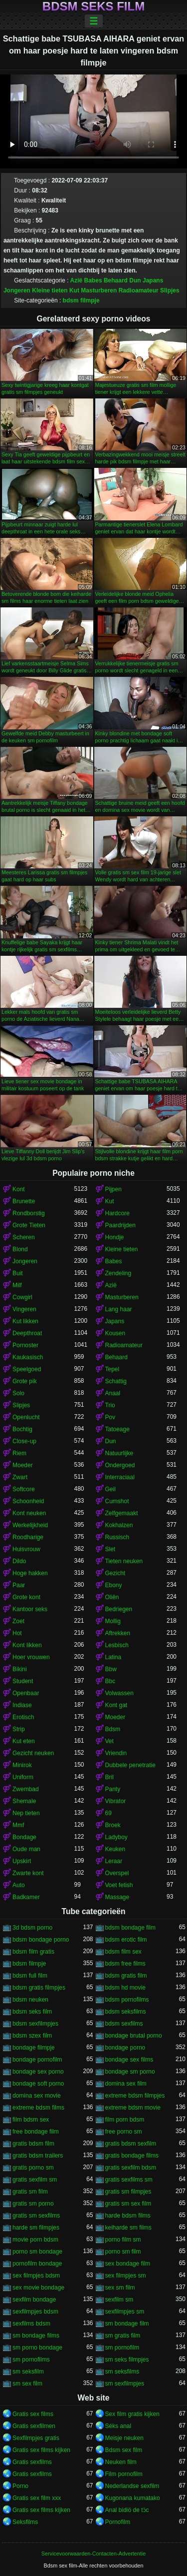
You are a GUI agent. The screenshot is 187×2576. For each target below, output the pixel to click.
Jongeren (16, 290)
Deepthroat (27, 1333)
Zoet (18, 1621)
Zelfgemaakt (121, 1513)
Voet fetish (119, 1885)
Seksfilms (25, 2522)
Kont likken (27, 1645)
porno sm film (123, 2251)
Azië (76, 280)
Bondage (24, 1837)
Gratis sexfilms (32, 2462)
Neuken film (121, 2462)
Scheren (23, 1237)
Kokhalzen (119, 1525)
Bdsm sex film (124, 2450)
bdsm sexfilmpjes (35, 2023)
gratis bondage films (132, 2155)
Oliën (112, 1597)
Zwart (19, 1477)
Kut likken (25, 1321)
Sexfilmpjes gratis (35, 2438)
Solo (18, 1393)
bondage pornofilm (37, 2059)
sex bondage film (128, 2263)
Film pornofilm (124, 2474)
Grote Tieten (28, 1225)
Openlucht (26, 1417)
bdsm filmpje (81, 300)
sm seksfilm (28, 2371)
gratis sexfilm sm (34, 2179)
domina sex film (126, 2083)
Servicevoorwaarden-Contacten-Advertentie (93, 2554)
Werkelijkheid (30, 1525)
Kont (18, 1189)
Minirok (22, 1765)
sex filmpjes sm (125, 2275)
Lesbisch (117, 1645)
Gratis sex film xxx (36, 2498)
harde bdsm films (128, 2215)
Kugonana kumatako (132, 2498)
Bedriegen (119, 1609)
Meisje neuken (124, 2438)
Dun (135, 280)
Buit (17, 1273)
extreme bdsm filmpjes (135, 2095)
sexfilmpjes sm (125, 2311)
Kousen (115, 1333)
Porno (20, 2486)
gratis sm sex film (128, 2203)
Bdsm (113, 1729)
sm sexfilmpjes (125, 2383)
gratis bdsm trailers (37, 2155)
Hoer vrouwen (31, 1657)
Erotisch (23, 1717)
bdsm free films (125, 1963)
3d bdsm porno (32, 1927)
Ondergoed (120, 1465)
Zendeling (118, 1273)
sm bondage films (35, 2335)
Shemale (24, 1801)
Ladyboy (116, 1837)
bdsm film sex (123, 1951)
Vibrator (115, 1801)
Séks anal (118, 2426)
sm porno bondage (37, 2347)
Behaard (116, 280)
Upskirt (21, 1861)
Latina (113, 1657)
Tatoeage (117, 1429)
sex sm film (120, 2287)
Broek (113, 1825)
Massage (117, 1897)
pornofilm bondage (37, 2263)
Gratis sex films (32, 2414)
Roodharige (27, 1537)
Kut (74, 290)
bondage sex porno (38, 2071)
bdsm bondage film (130, 1927)
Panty (113, 1789)
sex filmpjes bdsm (36, 2275)
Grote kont (26, 1597)
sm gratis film (123, 2335)
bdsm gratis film (126, 1975)
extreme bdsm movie (133, 2107)
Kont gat (116, 1705)
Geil (110, 1489)
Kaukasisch (27, 1357)
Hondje (114, 1237)
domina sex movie (36, 2095)
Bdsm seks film (93, 6)
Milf (17, 1285)
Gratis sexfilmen (33, 2426)
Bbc (110, 1681)
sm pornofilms (31, 2359)
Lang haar (118, 1309)
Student (22, 1681)
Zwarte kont (28, 1873)
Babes (93, 280)
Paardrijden (120, 1225)
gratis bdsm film (33, 2143)
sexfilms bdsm (31, 2323)
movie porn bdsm (35, 2239)
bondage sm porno (130, 2071)
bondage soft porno (38, 2083)
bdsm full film (29, 1975)
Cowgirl (22, 1297)
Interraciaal (120, 1477)
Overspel (117, 1873)
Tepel (112, 1369)
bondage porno (125, 2047)
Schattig (116, 1381)
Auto (18, 1885)
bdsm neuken (30, 1999)
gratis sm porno (33, 2203)
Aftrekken (118, 1633)
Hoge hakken (30, 1573)
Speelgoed (26, 1369)
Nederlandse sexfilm (132, 2486)
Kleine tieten (49, 290)
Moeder (22, 1465)
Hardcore (117, 1213)
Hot (17, 1633)
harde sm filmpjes (35, 2227)
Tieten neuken (124, 1561)
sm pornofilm (122, 2347)
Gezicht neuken (33, 1753)
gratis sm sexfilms (36, 2215)
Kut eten (23, 1741)
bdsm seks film (32, 2011)
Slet (110, 1549)
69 (108, 1813)
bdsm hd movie (125, 1987)
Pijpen (113, 1189)
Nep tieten (26, 1813)
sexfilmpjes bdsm (35, 2311)
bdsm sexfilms (124, 2023)
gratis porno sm (33, 2167)
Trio (110, 1405)
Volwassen (119, 1693)
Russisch (117, 1537)
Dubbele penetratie (130, 1765)
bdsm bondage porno (40, 1939)
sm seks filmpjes (127, 2359)
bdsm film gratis (33, 1951)
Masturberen (99, 290)
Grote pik (24, 1381)
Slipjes (170, 290)
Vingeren (24, 1309)
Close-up (24, 1441)
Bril (109, 1777)
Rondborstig (28, 1213)
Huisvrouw (26, 1549)
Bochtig (22, 1429)
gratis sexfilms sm (129, 2179)
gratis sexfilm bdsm (131, 2167)
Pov (110, 1417)
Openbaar (25, 1693)
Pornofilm (118, 2522)
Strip (18, 1729)
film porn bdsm (125, 2119)
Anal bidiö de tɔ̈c (127, 2510)
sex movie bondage (38, 2287)
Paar (18, 1585)
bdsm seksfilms (125, 2011)
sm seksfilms (122, 2371)
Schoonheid (28, 1501)
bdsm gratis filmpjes (38, 1987)
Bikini (19, 1669)
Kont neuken (29, 1513)
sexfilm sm (119, 2299)
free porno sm (123, 2131)
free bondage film (35, 2131)
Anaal (113, 1393)
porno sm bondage (37, 2251)
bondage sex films (129, 2059)
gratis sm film (30, 2191)
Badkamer (26, 1897)
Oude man (26, 1849)
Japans (153, 280)
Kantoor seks (29, 1609)
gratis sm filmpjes (128, 2191)
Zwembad (25, 1789)
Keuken (115, 1849)
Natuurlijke (119, 1453)
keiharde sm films (128, 2227)
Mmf (18, 1825)
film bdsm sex (30, 2119)
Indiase (22, 1705)
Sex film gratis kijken (132, 2414)
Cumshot (117, 1501)
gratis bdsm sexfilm (131, 2143)
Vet (109, 1741)
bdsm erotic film (126, 1939)
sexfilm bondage (34, 2299)
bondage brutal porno (133, 2035)
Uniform (22, 1777)
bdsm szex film (32, 2035)
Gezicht (115, 1573)
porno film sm (123, 2239)
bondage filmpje (33, 2047)
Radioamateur (139, 290)
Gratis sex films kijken (41, 2450)
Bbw (111, 1669)
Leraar (114, 1861)
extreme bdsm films (38, 2107)
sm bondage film (127, 2323)
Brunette (23, 1201)
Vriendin (116, 1753)
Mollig (113, 1621)
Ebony (113, 1585)
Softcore (23, 1489)
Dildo (19, 1561)
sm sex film (27, 2383)
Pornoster (25, 1345)
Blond (20, 1249)
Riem (19, 1453)
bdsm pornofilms (127, 1999)
